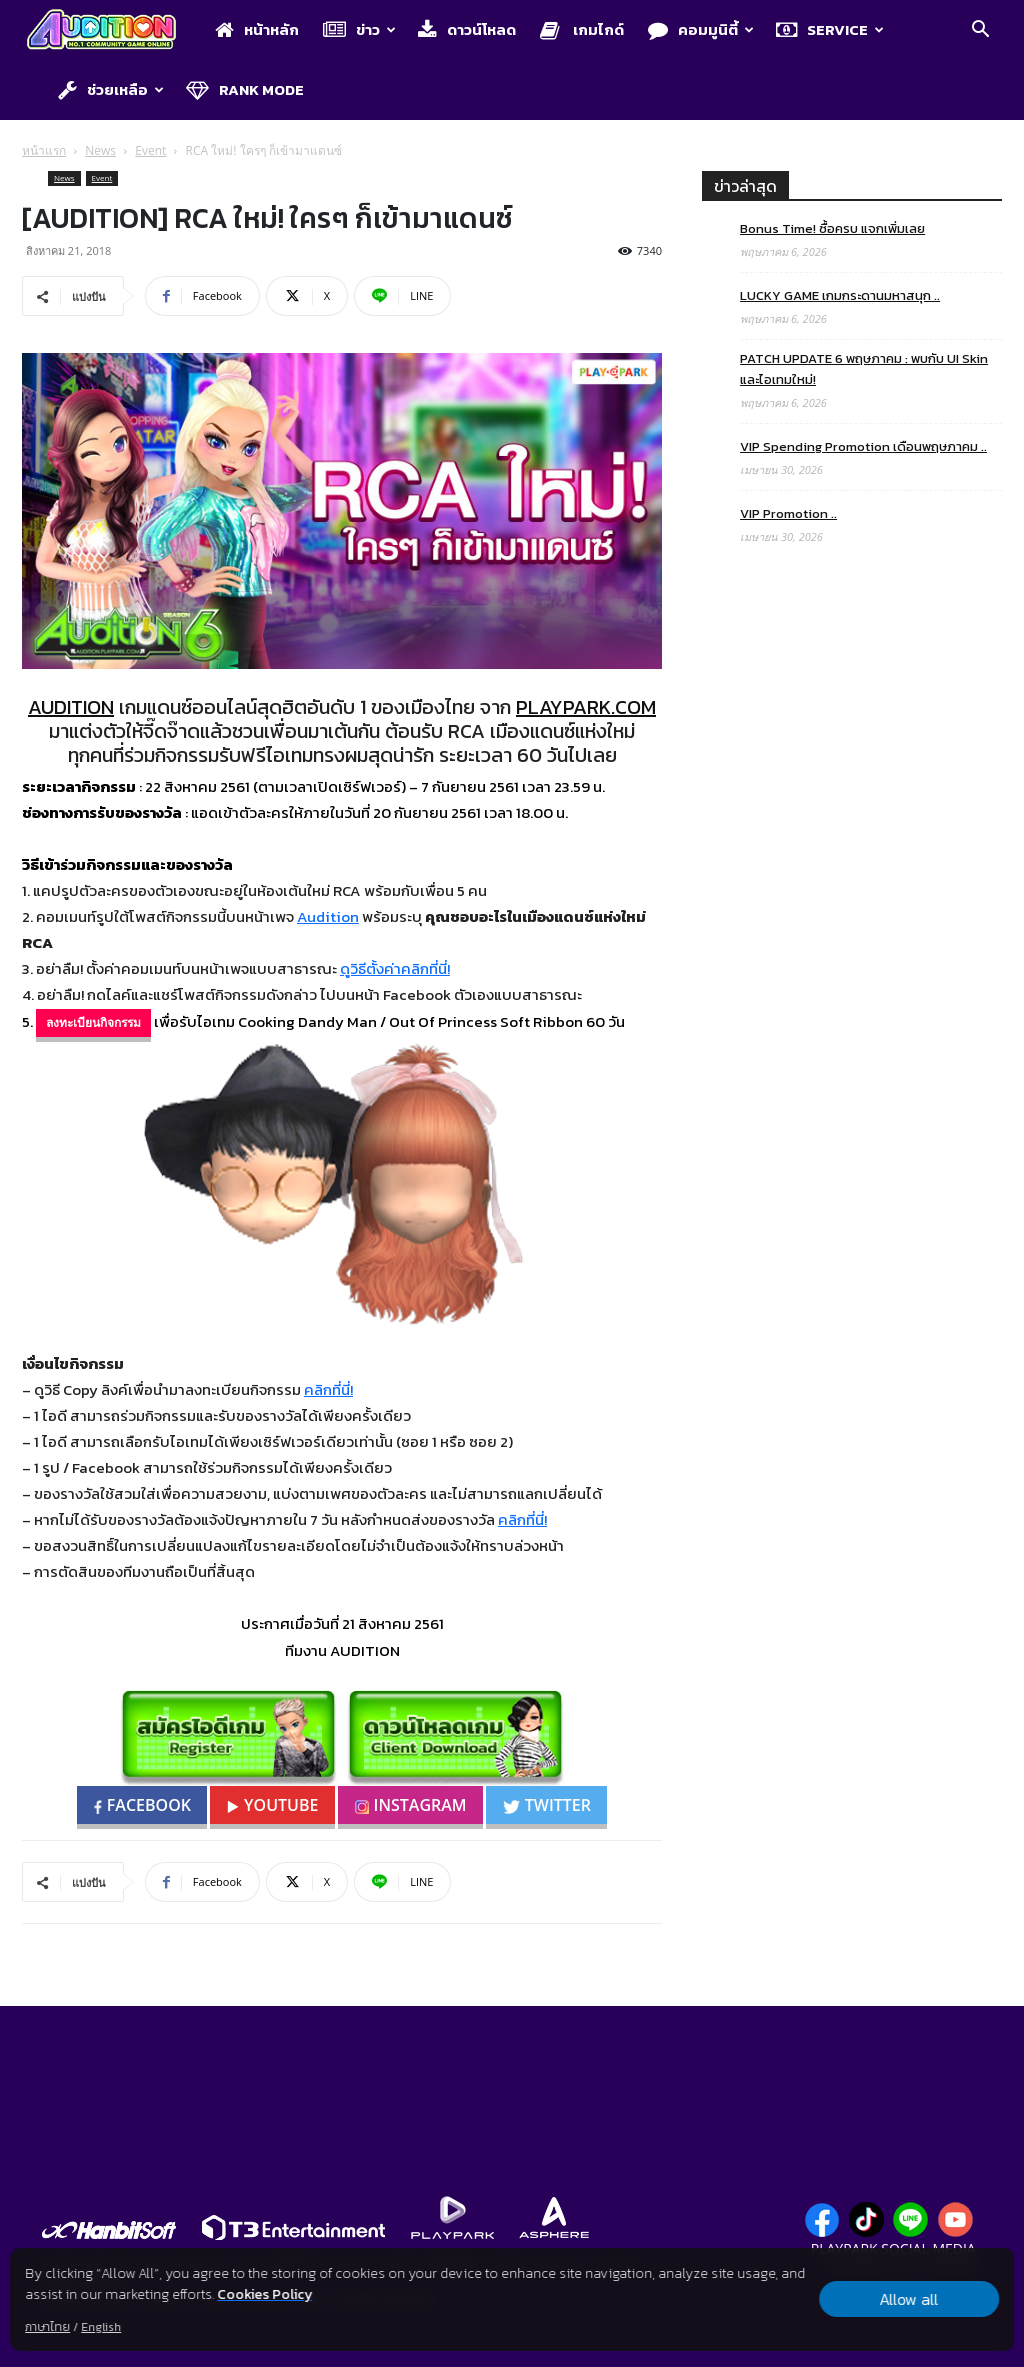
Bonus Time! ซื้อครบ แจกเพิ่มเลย (832, 228)
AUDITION (71, 707)
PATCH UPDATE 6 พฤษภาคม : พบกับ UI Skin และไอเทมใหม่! (864, 369)
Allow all (908, 2299)
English (101, 2327)
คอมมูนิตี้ (701, 29)
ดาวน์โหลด (467, 29)
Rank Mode (245, 89)
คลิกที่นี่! (328, 1389)
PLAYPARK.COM (586, 707)
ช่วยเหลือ (111, 89)
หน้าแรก (44, 150)
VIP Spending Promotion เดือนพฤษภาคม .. (863, 446)
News (100, 150)
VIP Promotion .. (788, 513)
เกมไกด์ (582, 29)
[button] (980, 32)
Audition (328, 916)
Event (150, 150)
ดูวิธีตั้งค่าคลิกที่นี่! (395, 968)
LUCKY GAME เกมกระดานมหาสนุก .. (840, 295)
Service (830, 29)
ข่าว (359, 29)
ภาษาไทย (47, 2327)
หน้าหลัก (257, 29)
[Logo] (111, 31)
